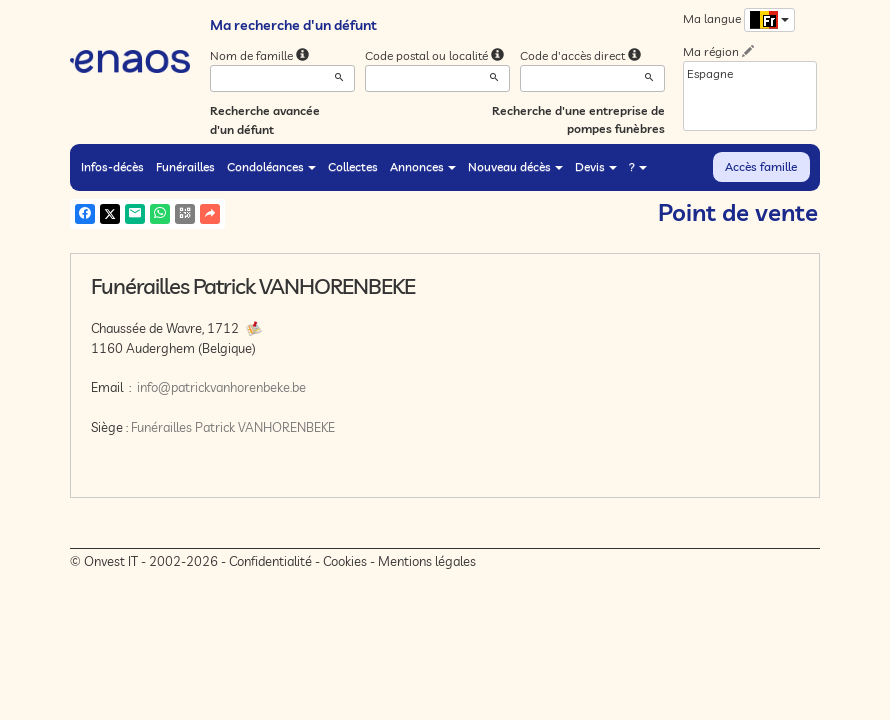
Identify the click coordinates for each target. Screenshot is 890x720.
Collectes (353, 166)
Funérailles (185, 166)
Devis (596, 166)
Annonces (423, 166)
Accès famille (761, 166)
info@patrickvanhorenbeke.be (221, 387)
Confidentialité (270, 561)
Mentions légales (427, 561)
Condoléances (271, 166)
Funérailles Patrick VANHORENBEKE (233, 427)
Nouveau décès (515, 166)
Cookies (345, 561)
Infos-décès (112, 166)
